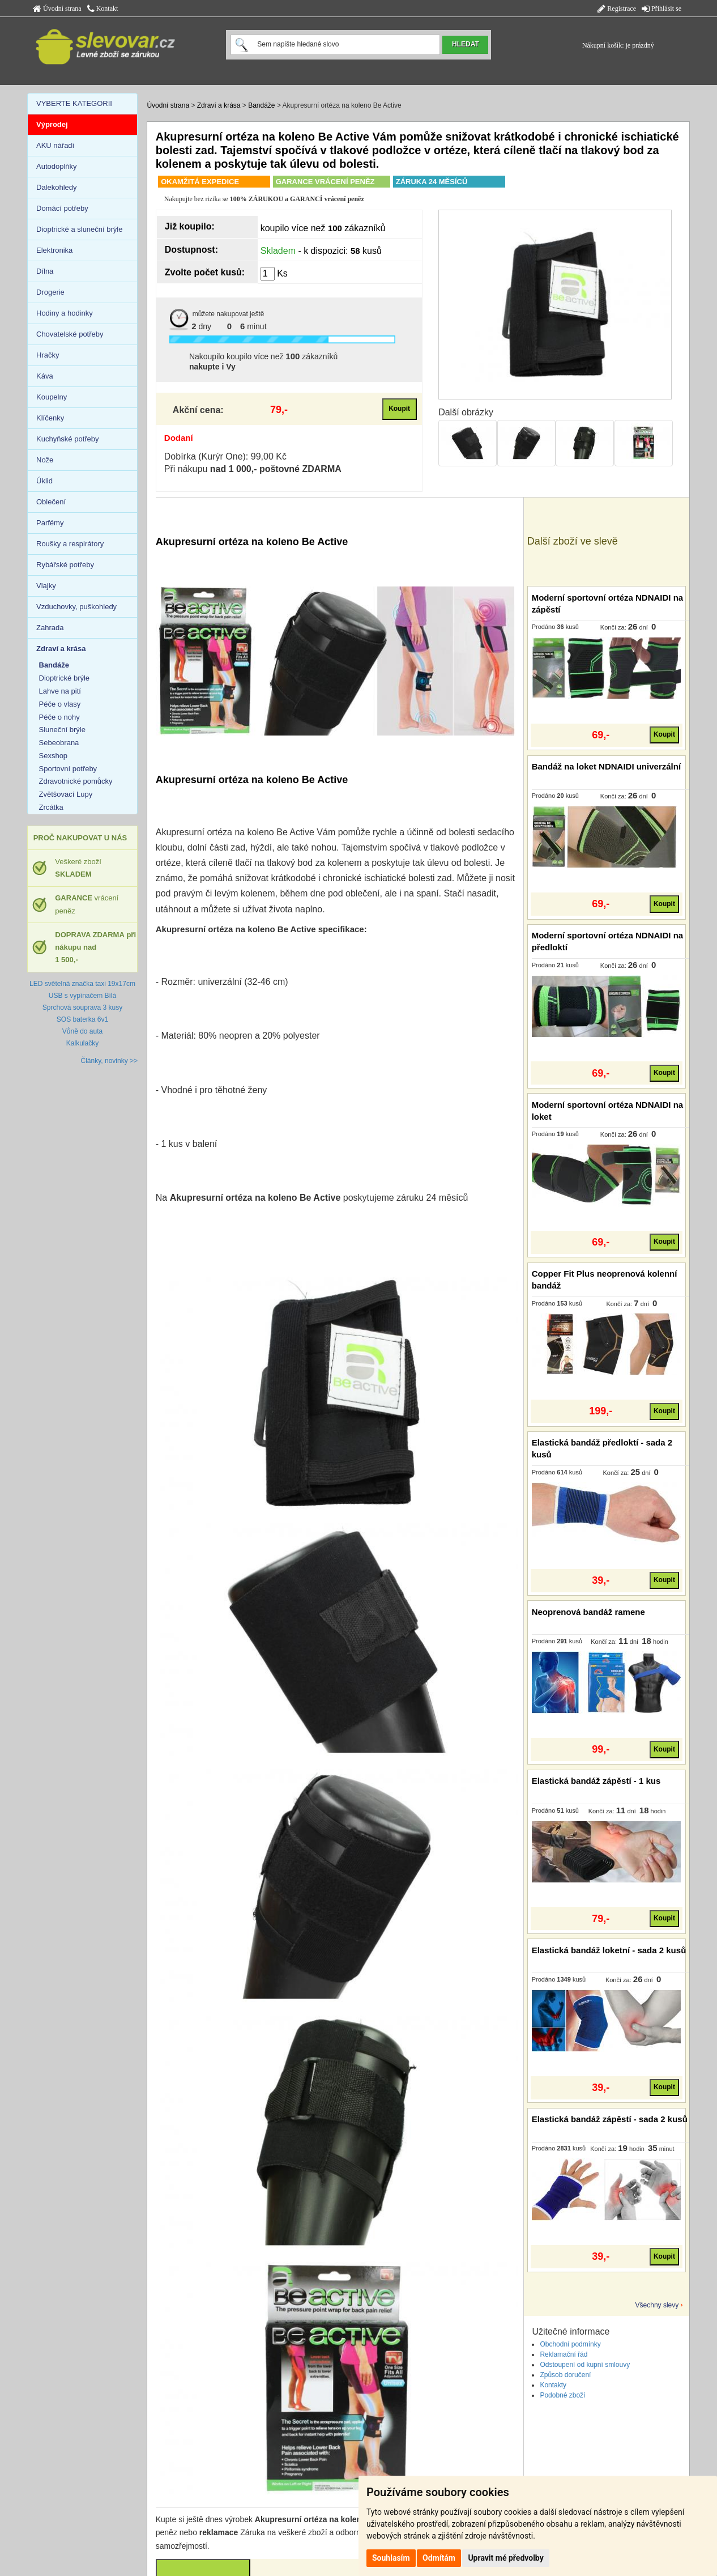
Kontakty (553, 2385)
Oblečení (51, 502)
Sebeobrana (59, 742)
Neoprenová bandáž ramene (588, 1612)
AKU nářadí (55, 145)
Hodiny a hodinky (64, 313)
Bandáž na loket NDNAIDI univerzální (606, 766)
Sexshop (53, 755)
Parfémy (49, 522)
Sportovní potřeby (68, 768)
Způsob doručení (565, 2375)
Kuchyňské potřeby (67, 439)
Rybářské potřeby (65, 564)
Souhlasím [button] (391, 2557)
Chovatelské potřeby (70, 334)
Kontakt (102, 8)
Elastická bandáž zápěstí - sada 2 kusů (610, 2119)
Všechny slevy (657, 2305)
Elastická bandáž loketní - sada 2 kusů (609, 1950)
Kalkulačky (82, 1043)
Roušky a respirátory (70, 543)
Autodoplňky (56, 166)
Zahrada (49, 627)
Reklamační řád (563, 2354)
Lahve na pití (60, 691)
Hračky (47, 355)
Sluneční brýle (62, 729)
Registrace (617, 8)
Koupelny (51, 397)
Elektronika (54, 250)
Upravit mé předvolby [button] (505, 2557)
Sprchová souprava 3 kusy (82, 1007)
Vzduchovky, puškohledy (76, 606)
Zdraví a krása (219, 105)
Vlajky (46, 585)
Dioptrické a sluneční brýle (79, 229)
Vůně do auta (82, 1031)
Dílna (44, 271)
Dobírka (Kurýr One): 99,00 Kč (225, 456)
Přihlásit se (661, 8)
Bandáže (261, 105)
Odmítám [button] (438, 2557)
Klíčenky (50, 418)
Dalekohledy (56, 187)
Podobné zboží (562, 2395)
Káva (44, 376)
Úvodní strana (57, 8)
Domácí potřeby (62, 208)
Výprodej (52, 124)
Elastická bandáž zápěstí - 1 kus (596, 1781)
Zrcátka (51, 807)
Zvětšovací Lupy (66, 794)
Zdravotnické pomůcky (76, 781)
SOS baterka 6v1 (82, 1019)
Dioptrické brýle (64, 678)
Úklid (44, 481)
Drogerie (50, 292)
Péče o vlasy (60, 704)
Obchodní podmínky (570, 2344)
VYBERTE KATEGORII (74, 103)
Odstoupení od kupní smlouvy (585, 2365)
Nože (44, 460)
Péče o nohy (59, 717)
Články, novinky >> (109, 1061)
